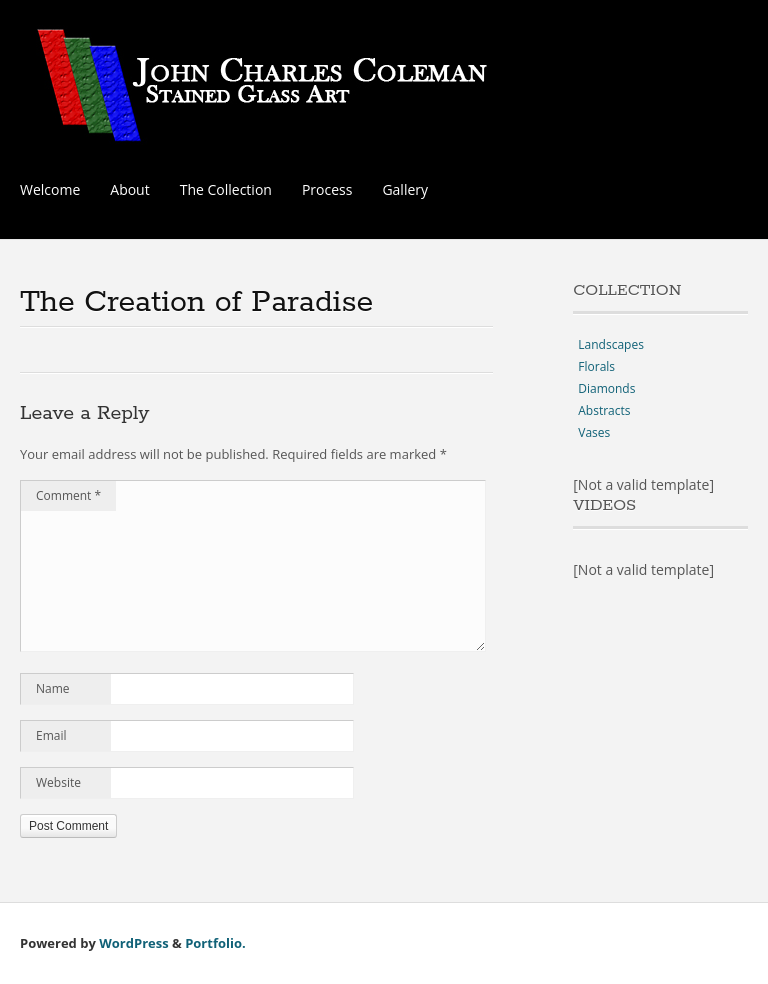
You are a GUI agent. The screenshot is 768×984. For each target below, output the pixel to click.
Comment (68, 495)
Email (51, 735)
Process (327, 189)
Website (58, 782)
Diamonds (606, 388)
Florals (596, 366)
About (129, 189)
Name (53, 688)
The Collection (226, 189)
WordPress (133, 943)
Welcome (50, 189)
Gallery (405, 189)
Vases (594, 432)
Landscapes (611, 344)
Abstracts (604, 410)
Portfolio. (215, 943)
